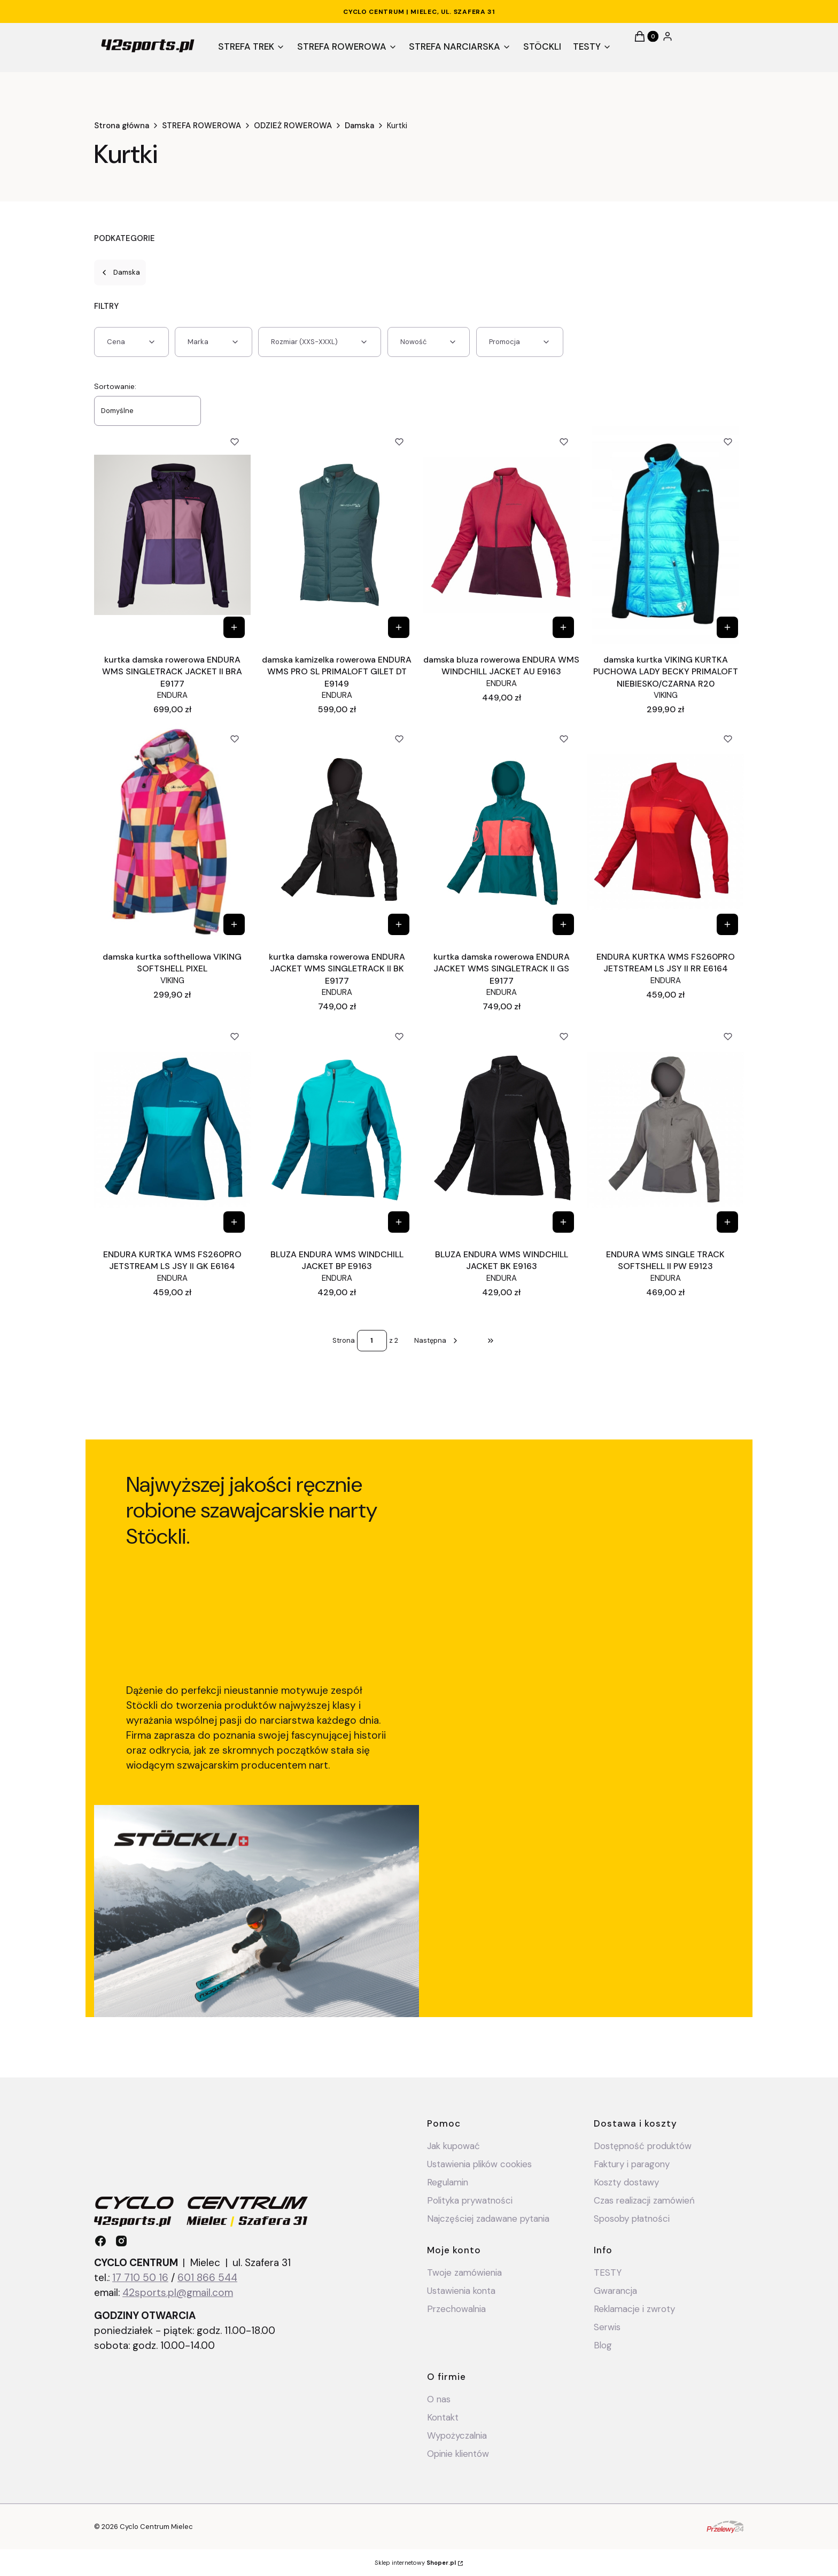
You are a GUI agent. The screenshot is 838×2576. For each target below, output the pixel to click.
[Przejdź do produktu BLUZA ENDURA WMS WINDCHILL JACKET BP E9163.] (337, 1130)
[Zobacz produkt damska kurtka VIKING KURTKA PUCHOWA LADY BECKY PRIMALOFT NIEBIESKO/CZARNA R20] (727, 627)
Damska (359, 125)
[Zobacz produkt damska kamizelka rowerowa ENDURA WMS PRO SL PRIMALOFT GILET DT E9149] (398, 627)
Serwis (607, 2327)
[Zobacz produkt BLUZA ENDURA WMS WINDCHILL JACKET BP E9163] (398, 1222)
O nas (439, 2399)
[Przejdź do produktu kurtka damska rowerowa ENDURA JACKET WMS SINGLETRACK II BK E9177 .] (337, 832)
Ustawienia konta (461, 2291)
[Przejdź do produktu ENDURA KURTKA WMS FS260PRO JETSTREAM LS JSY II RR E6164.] (665, 832)
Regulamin (447, 2182)
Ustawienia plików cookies (480, 2164)
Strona (343, 1340)
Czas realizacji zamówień (644, 2200)
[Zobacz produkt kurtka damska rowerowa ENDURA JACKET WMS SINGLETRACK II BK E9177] (398, 924)
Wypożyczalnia (457, 2435)
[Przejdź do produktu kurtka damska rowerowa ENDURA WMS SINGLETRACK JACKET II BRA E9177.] (172, 535)
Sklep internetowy (415, 2562)
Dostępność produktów (643, 2146)
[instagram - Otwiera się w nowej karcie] (121, 2241)
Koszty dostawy (626, 2182)
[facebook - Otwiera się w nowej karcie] (100, 2241)
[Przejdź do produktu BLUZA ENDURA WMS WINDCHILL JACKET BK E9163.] (501, 1130)
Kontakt (443, 2417)
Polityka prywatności (470, 2200)
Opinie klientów (458, 2454)
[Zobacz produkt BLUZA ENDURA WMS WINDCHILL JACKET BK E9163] (562, 1222)
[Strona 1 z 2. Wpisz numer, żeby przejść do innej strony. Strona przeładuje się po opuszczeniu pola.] (372, 1340)
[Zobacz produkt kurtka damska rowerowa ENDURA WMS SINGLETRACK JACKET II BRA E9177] (234, 627)
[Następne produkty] (437, 1340)
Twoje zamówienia (464, 2272)
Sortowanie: (115, 386)
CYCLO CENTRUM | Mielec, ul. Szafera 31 (419, 11)
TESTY (608, 2272)
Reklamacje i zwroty (634, 2309)
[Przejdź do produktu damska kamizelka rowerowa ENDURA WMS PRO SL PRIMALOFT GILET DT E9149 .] (337, 535)
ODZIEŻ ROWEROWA (293, 125)
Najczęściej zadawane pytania (488, 2218)
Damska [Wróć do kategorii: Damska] (120, 272)
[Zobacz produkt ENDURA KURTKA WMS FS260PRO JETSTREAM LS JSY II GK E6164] (234, 1222)
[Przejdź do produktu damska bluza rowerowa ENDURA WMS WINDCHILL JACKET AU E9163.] (501, 535)
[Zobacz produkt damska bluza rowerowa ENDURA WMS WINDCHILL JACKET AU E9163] (562, 627)
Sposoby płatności (632, 2218)
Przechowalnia (456, 2309)
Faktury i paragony (632, 2164)
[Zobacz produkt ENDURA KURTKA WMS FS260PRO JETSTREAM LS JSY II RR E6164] (727, 924)
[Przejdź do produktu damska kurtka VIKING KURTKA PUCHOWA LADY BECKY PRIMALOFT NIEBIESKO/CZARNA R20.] (665, 535)
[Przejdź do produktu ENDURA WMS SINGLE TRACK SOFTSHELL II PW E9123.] (665, 1130)
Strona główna (121, 125)
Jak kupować (453, 2146)
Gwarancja (615, 2291)
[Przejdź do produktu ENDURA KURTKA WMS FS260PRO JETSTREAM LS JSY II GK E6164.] (172, 1130)
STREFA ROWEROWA (201, 125)
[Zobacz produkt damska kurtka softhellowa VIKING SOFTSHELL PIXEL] (234, 924)
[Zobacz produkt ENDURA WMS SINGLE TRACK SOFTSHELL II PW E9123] (727, 1222)
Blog (603, 2345)
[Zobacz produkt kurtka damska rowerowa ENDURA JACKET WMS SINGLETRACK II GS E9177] (562, 924)
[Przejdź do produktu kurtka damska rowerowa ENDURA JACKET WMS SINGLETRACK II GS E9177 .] (501, 832)
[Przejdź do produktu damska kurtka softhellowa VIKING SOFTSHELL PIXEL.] (172, 832)
